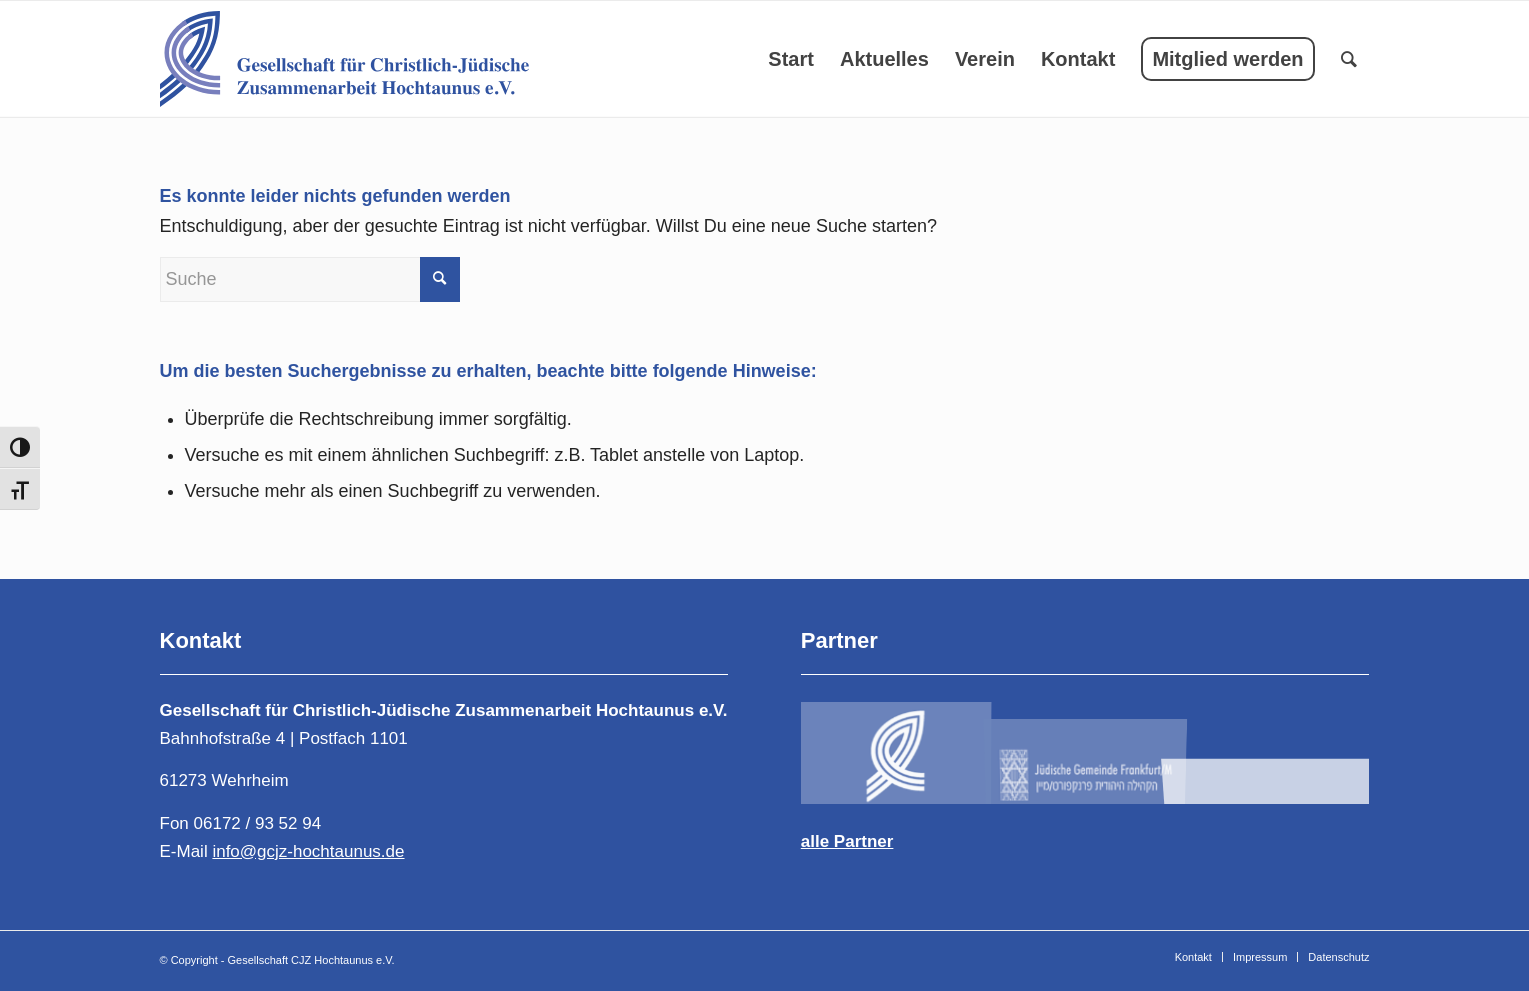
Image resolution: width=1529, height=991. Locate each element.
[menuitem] (791, 59)
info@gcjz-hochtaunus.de (308, 851)
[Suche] (1349, 59)
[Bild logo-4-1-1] (896, 751)
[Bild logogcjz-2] (1086, 751)
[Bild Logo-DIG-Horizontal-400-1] (1276, 751)
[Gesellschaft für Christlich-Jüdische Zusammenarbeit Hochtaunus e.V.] (344, 59)
